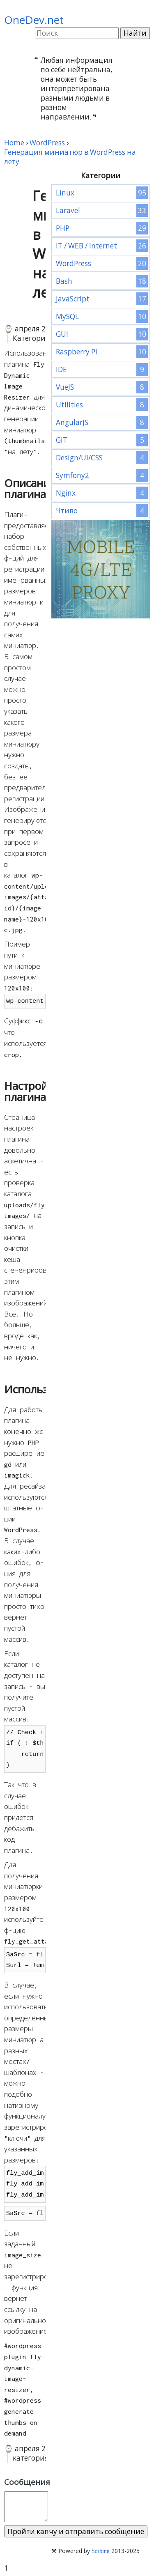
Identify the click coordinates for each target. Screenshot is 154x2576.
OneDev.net (34, 19)
